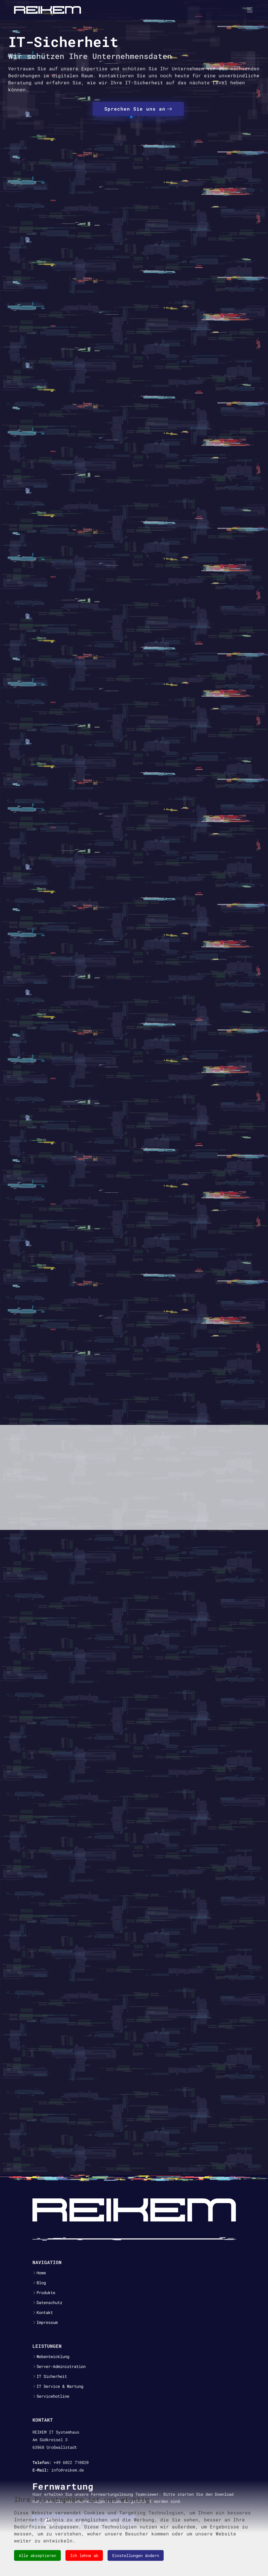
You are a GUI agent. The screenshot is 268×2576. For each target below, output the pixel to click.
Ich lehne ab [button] (84, 2555)
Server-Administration (61, 2366)
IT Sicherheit (52, 2376)
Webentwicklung (53, 2357)
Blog (41, 2283)
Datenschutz (49, 2303)
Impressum (47, 2322)
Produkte (46, 2293)
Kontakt (45, 2312)
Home (41, 2273)
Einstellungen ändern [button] (135, 2555)
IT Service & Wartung (60, 2386)
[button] (131, 117)
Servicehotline (53, 2396)
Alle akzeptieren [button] (37, 2555)
